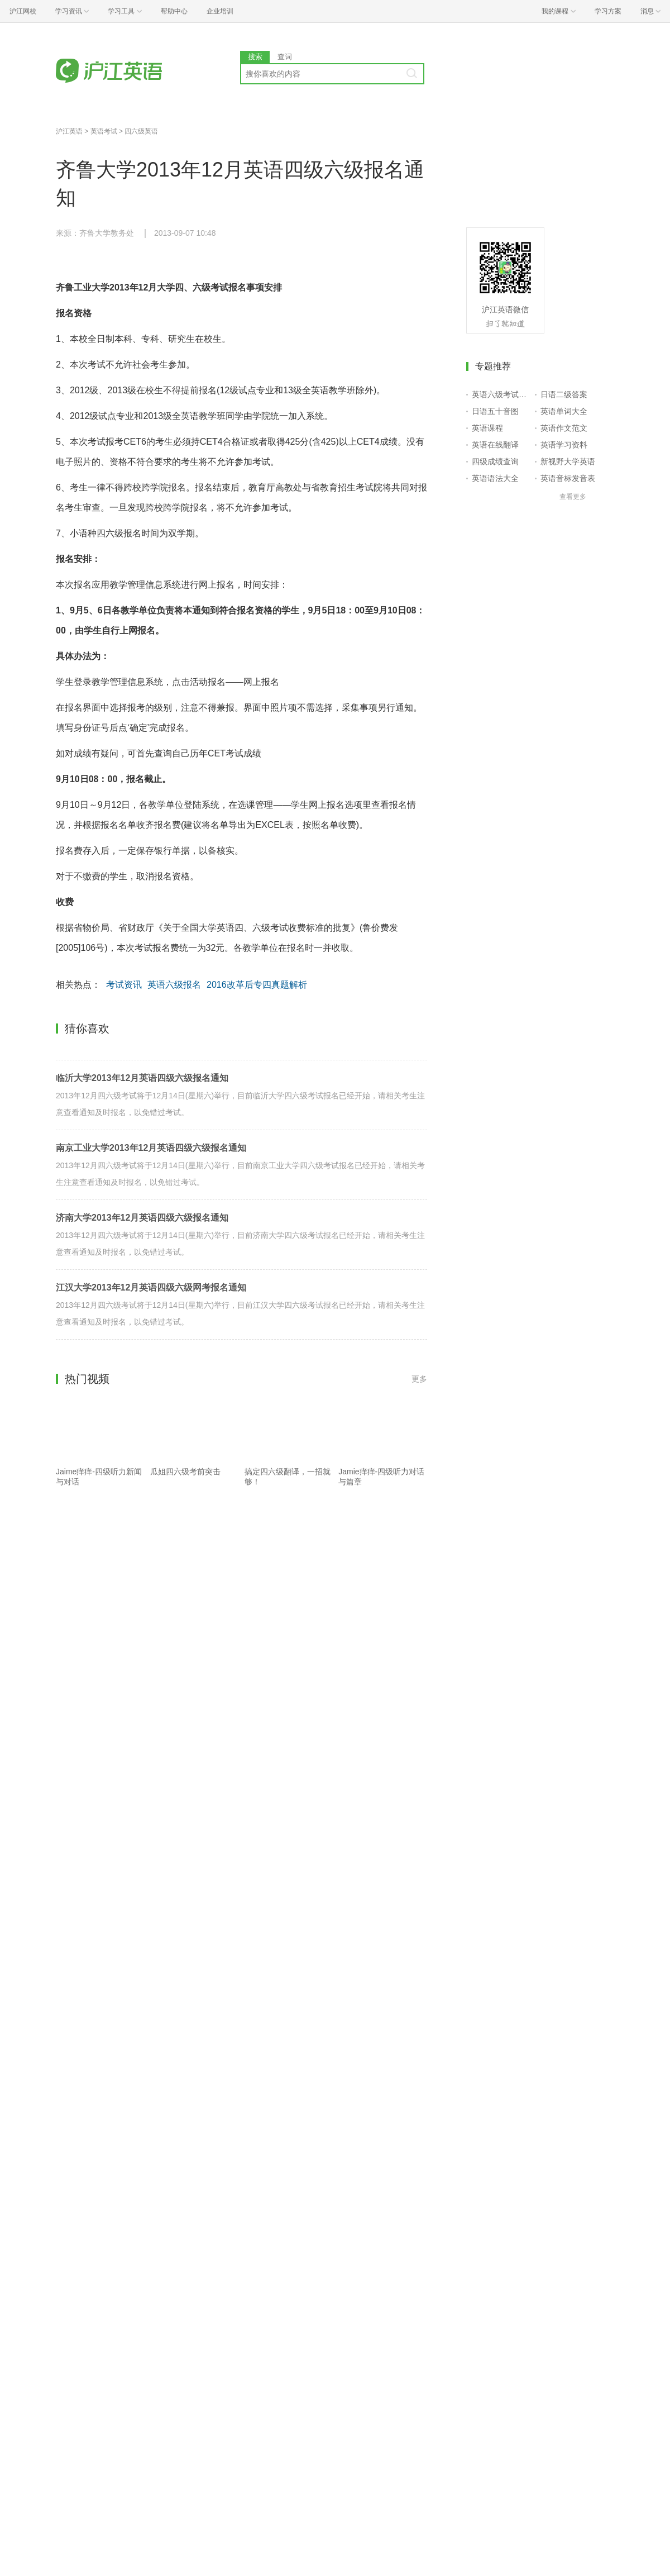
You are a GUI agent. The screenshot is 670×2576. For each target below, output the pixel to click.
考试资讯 (124, 984)
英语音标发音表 (567, 478)
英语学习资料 (563, 444)
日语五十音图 (495, 411)
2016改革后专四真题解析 (257, 984)
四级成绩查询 (495, 461)
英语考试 (103, 131)
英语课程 (487, 427)
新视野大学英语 (567, 461)
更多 (419, 1378)
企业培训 (220, 11)
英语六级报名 (174, 984)
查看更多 (572, 497)
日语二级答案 (563, 394)
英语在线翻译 (495, 444)
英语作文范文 (563, 427)
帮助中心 (174, 11)
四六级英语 (141, 131)
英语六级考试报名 (501, 394)
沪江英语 (69, 131)
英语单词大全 (563, 411)
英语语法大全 (495, 478)
